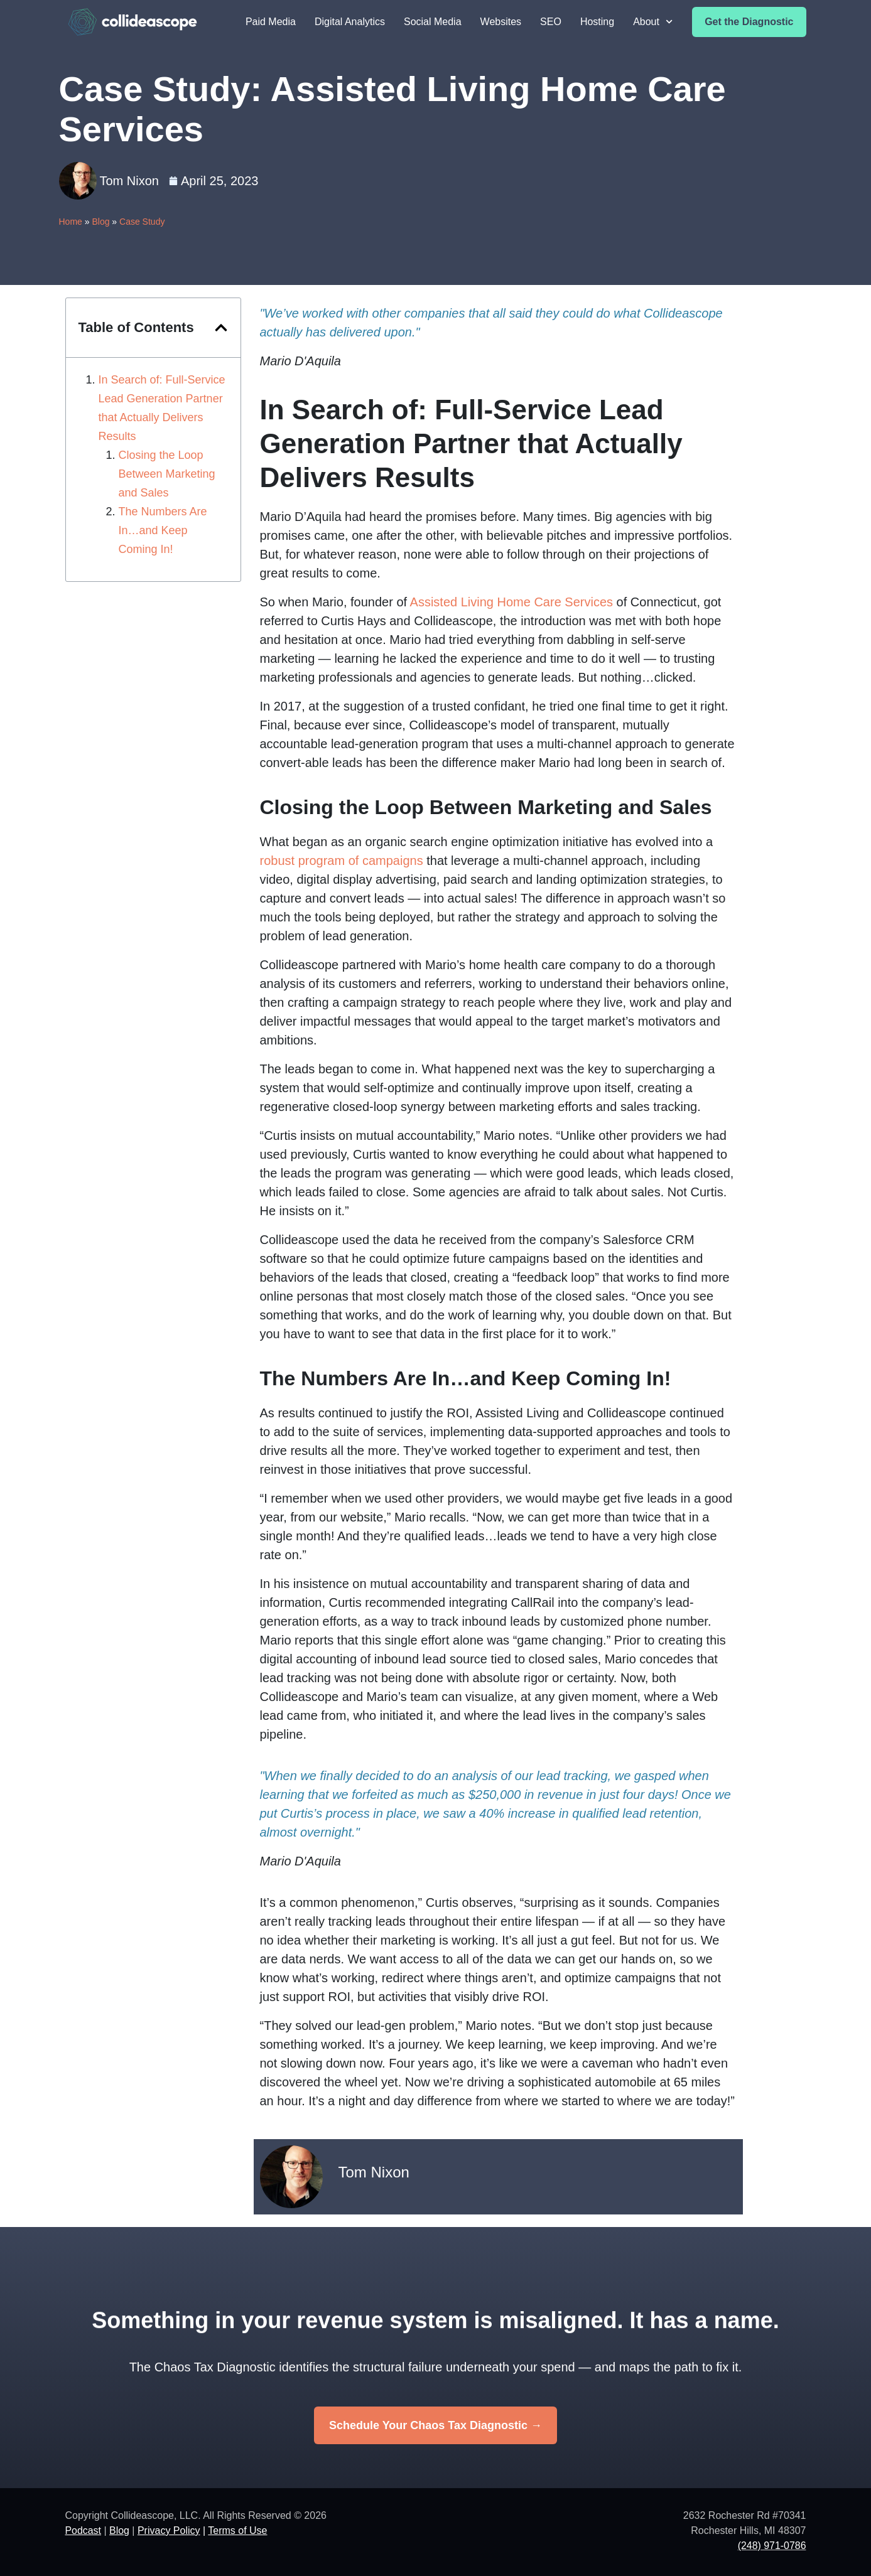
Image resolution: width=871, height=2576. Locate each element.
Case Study (142, 222)
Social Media (433, 21)
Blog (100, 222)
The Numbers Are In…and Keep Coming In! (163, 530)
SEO (550, 21)
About (653, 21)
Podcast (83, 2530)
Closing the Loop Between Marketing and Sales (167, 474)
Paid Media (271, 21)
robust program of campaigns (341, 860)
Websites (501, 21)
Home (70, 222)
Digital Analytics (350, 21)
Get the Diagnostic (749, 21)
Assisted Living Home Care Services (511, 602)
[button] (221, 328)
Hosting (597, 21)
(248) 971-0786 (771, 2545)
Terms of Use (238, 2530)
